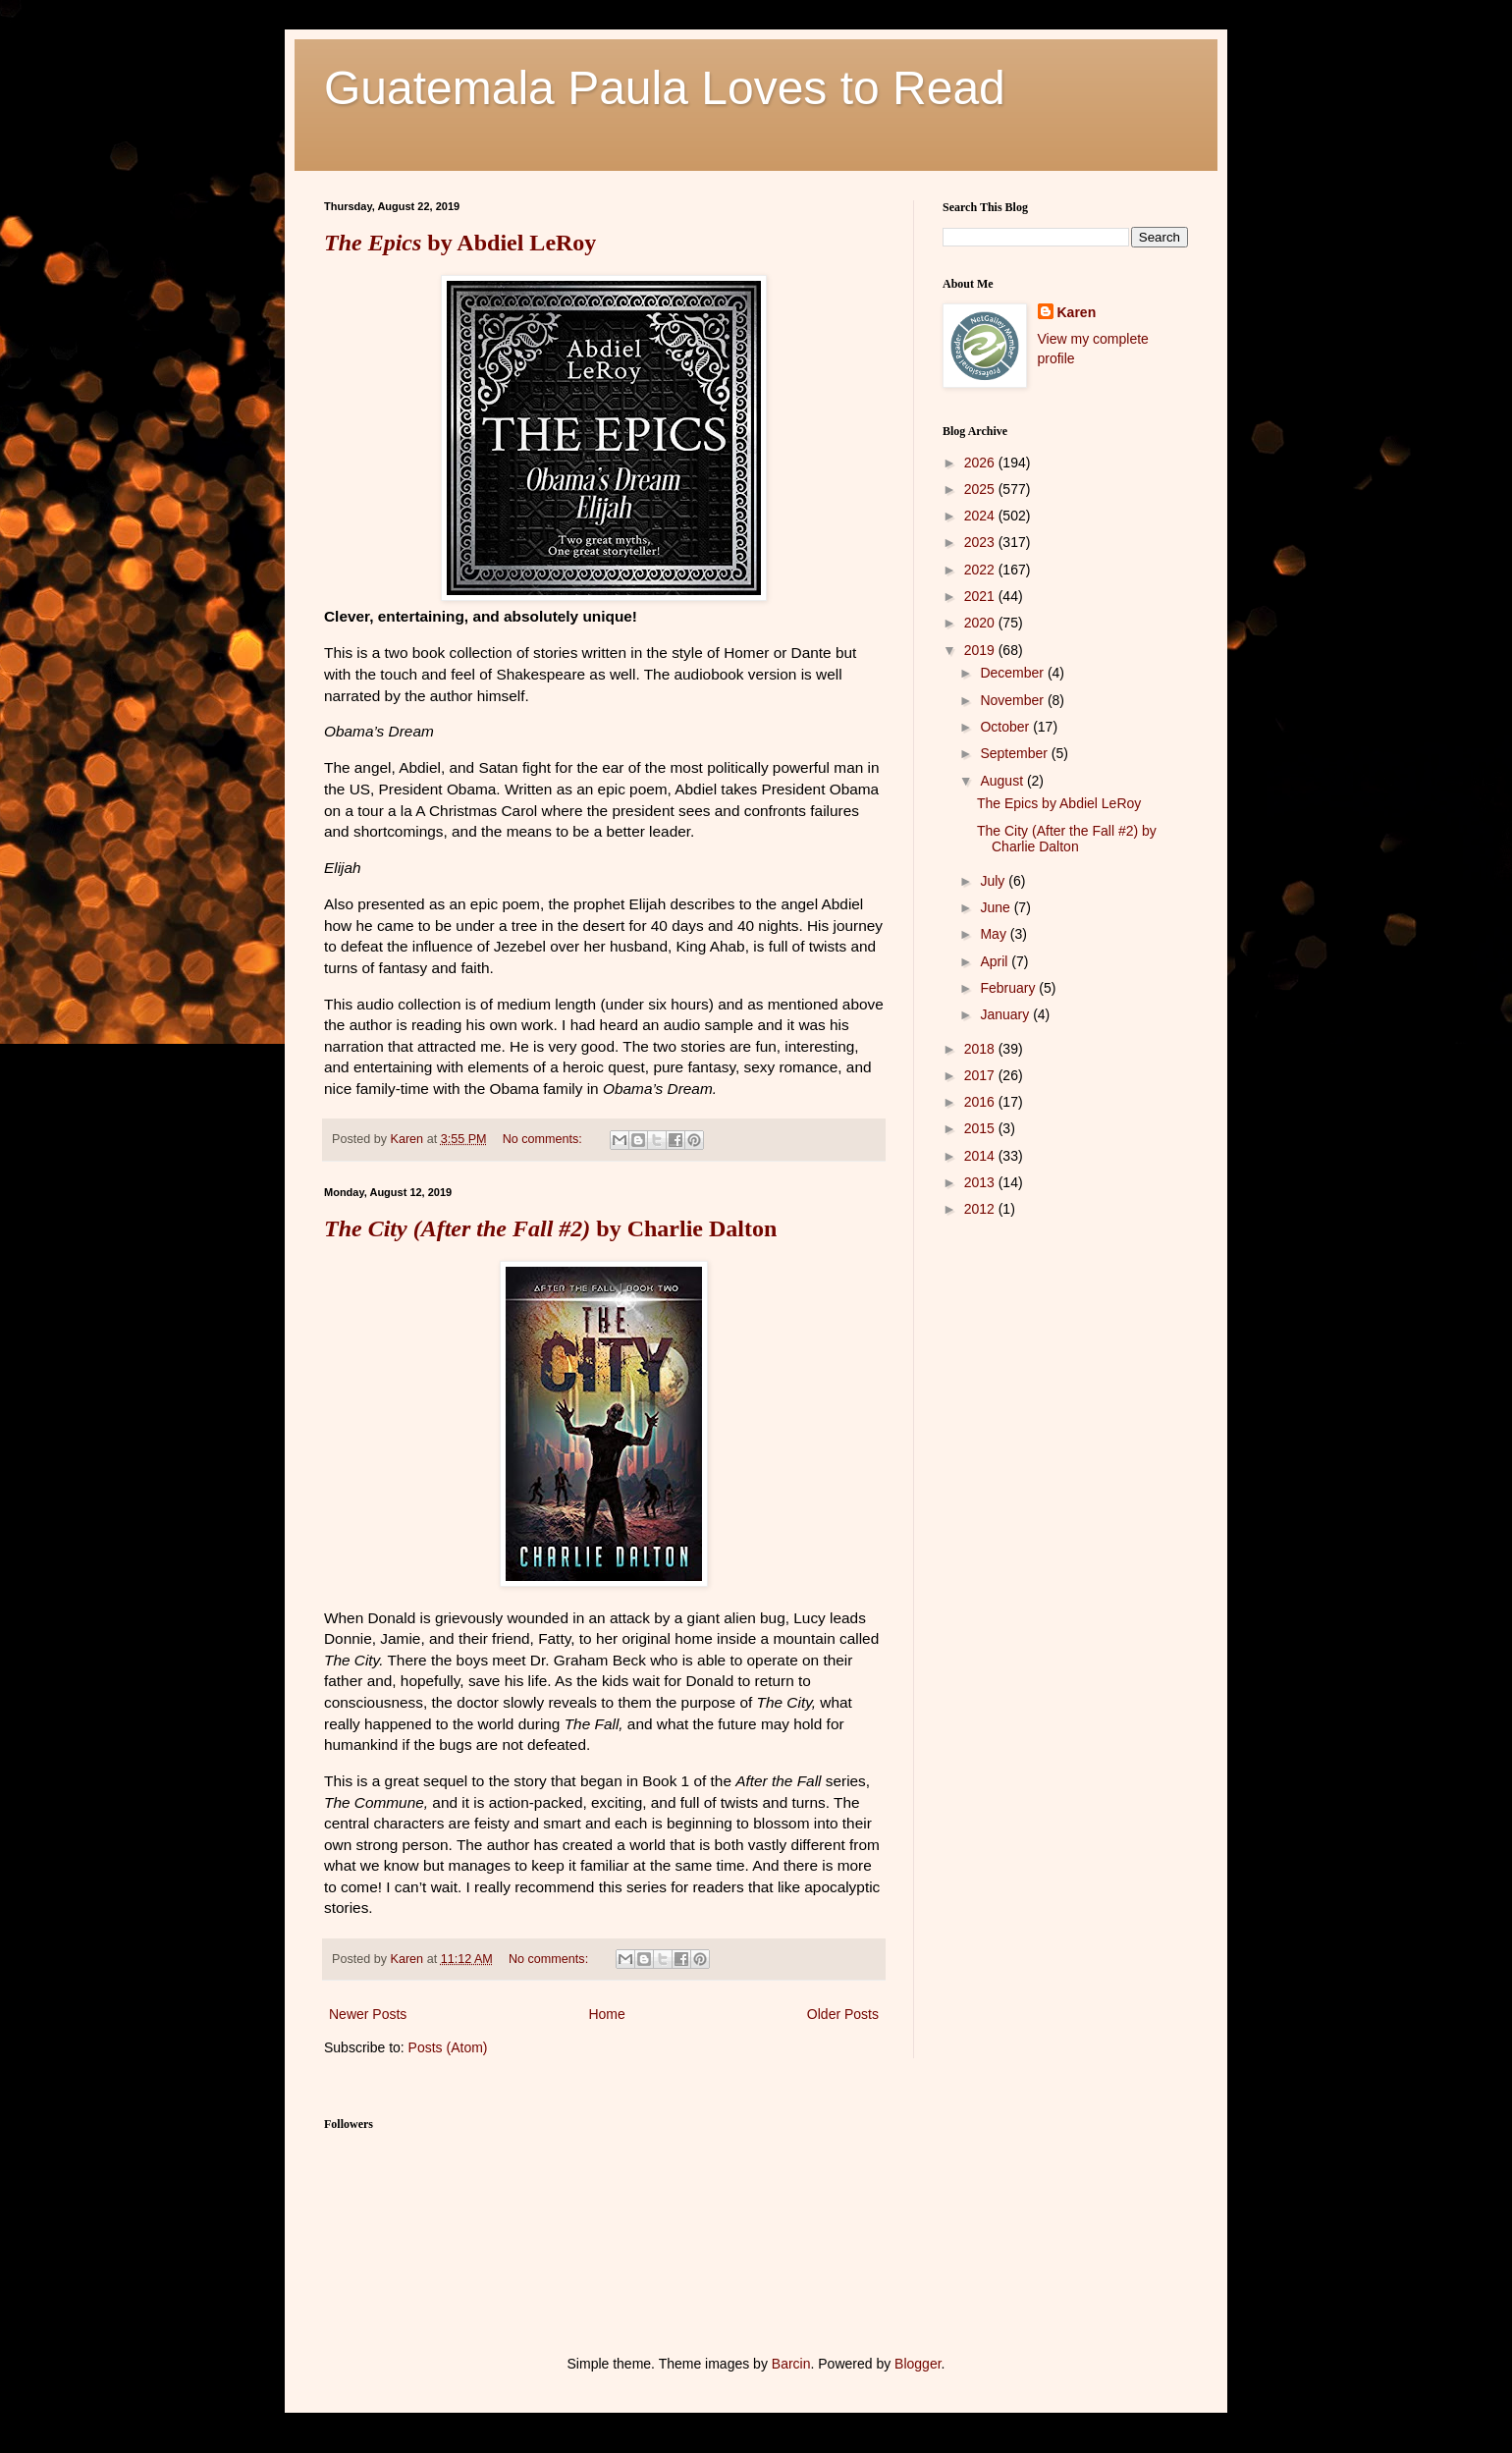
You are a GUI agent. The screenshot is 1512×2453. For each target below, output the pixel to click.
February (1009, 988)
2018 (981, 1049)
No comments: (544, 1139)
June (996, 907)
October (1006, 727)
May (994, 934)
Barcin (791, 2363)
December (1013, 673)
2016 (981, 1102)
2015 (981, 1128)
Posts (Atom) (448, 2047)
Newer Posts (367, 2014)
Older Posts (843, 2014)
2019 (981, 650)
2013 (981, 1182)
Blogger (917, 2363)
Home (606, 2014)
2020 (981, 622)
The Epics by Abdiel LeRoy (1059, 803)
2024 (981, 515)
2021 (981, 596)
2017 (981, 1075)
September (1015, 753)
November (1013, 700)
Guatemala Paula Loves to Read (664, 88)
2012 (981, 1209)
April (995, 961)
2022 (981, 569)
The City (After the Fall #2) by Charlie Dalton (1067, 839)
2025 (981, 489)
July (994, 881)
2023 (981, 542)
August (1003, 781)
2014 (981, 1156)
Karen (1077, 312)
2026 (981, 462)
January (1006, 1014)
